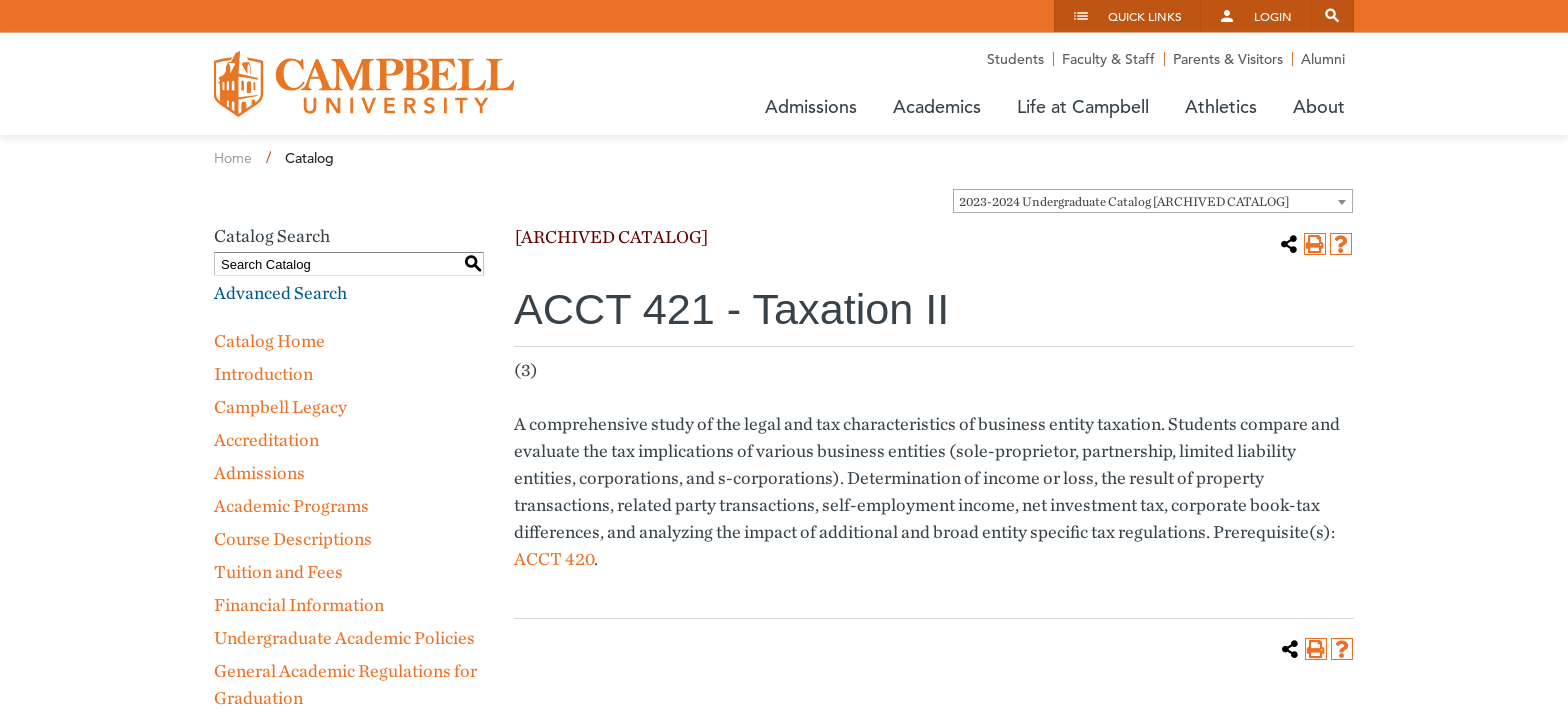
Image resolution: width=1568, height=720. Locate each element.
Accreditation (266, 439)
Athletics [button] (1221, 106)
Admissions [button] (811, 106)
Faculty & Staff (1108, 59)
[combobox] (1153, 201)
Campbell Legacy (280, 406)
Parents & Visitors (1228, 59)
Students (1015, 59)
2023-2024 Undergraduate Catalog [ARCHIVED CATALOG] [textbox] (1124, 201)
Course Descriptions (293, 538)
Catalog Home (269, 340)
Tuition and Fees (278, 571)
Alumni (1323, 59)
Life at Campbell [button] (1083, 106)
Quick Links (1145, 16)
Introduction (263, 373)
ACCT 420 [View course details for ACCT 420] (554, 558)
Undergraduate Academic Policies (344, 637)
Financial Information (299, 604)
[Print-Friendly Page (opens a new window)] (1315, 244)
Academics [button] (937, 106)
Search (1332, 16)
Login (1273, 16)
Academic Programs (291, 505)
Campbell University (364, 84)
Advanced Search (280, 292)
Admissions (259, 472)
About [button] (1319, 106)
